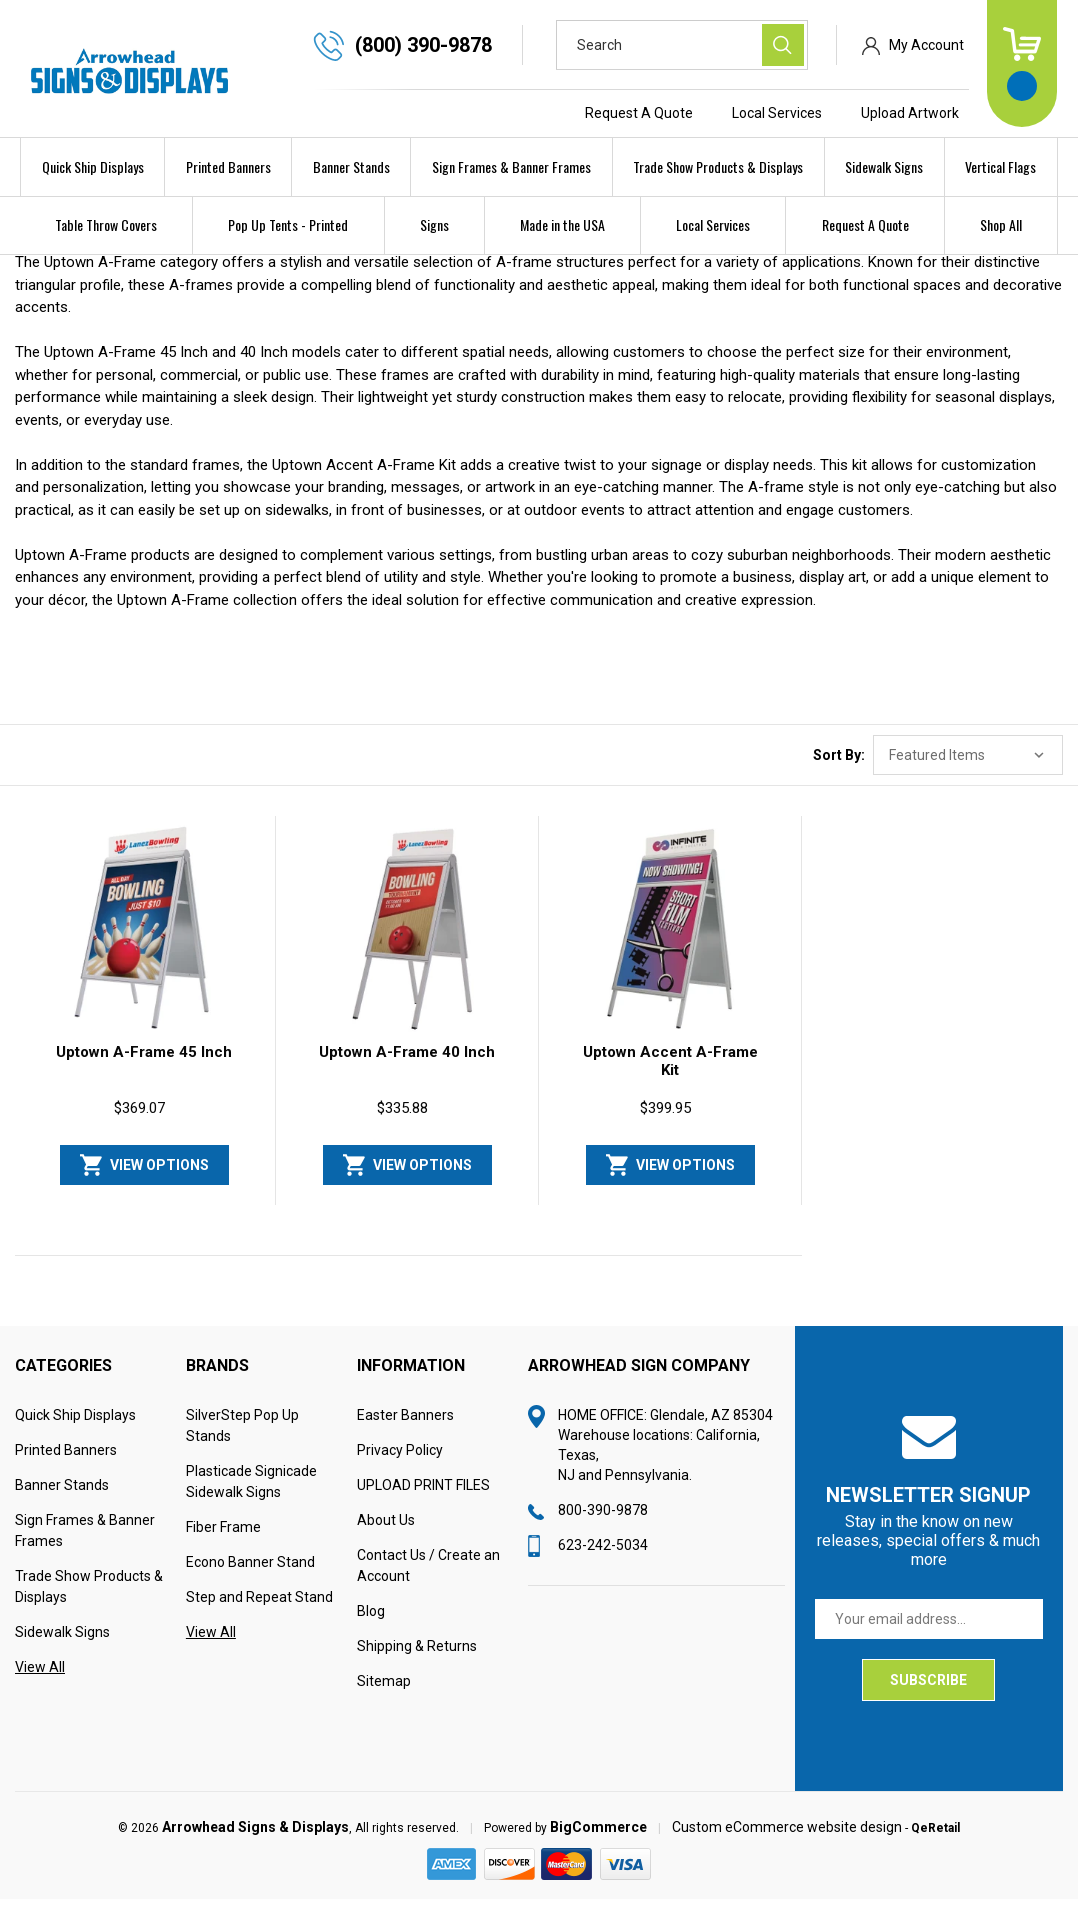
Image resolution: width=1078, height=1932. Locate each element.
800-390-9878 (603, 1542)
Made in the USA (562, 224)
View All (40, 1699)
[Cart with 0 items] (1022, 63)
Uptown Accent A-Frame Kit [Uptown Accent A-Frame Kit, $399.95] (670, 1093)
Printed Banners (228, 166)
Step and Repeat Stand (259, 1629)
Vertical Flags (1000, 166)
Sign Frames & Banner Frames (511, 166)
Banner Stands (351, 166)
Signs (434, 224)
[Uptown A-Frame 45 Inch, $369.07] (144, 959)
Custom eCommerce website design (787, 1859)
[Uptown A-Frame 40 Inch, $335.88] (407, 959)
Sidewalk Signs (884, 166)
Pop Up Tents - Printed (288, 224)
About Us (386, 1552)
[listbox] (968, 787)
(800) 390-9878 (423, 45)
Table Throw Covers (106, 224)
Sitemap (384, 1713)
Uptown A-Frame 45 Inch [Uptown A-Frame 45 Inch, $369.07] (144, 1084)
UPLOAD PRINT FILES (423, 1517)
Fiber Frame (223, 1559)
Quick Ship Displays (93, 166)
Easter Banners (405, 1447)
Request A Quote (639, 113)
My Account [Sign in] (926, 45)
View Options (159, 1197)
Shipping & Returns (417, 1678)
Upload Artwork (910, 113)
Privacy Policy (400, 1482)
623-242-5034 (603, 1577)
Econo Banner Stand (250, 1594)
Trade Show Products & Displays (718, 166)
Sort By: (839, 787)
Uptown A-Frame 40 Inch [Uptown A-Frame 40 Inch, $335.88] (407, 1084)
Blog (371, 1643)
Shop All (1001, 224)
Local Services (777, 113)
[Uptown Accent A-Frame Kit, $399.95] (670, 959)
